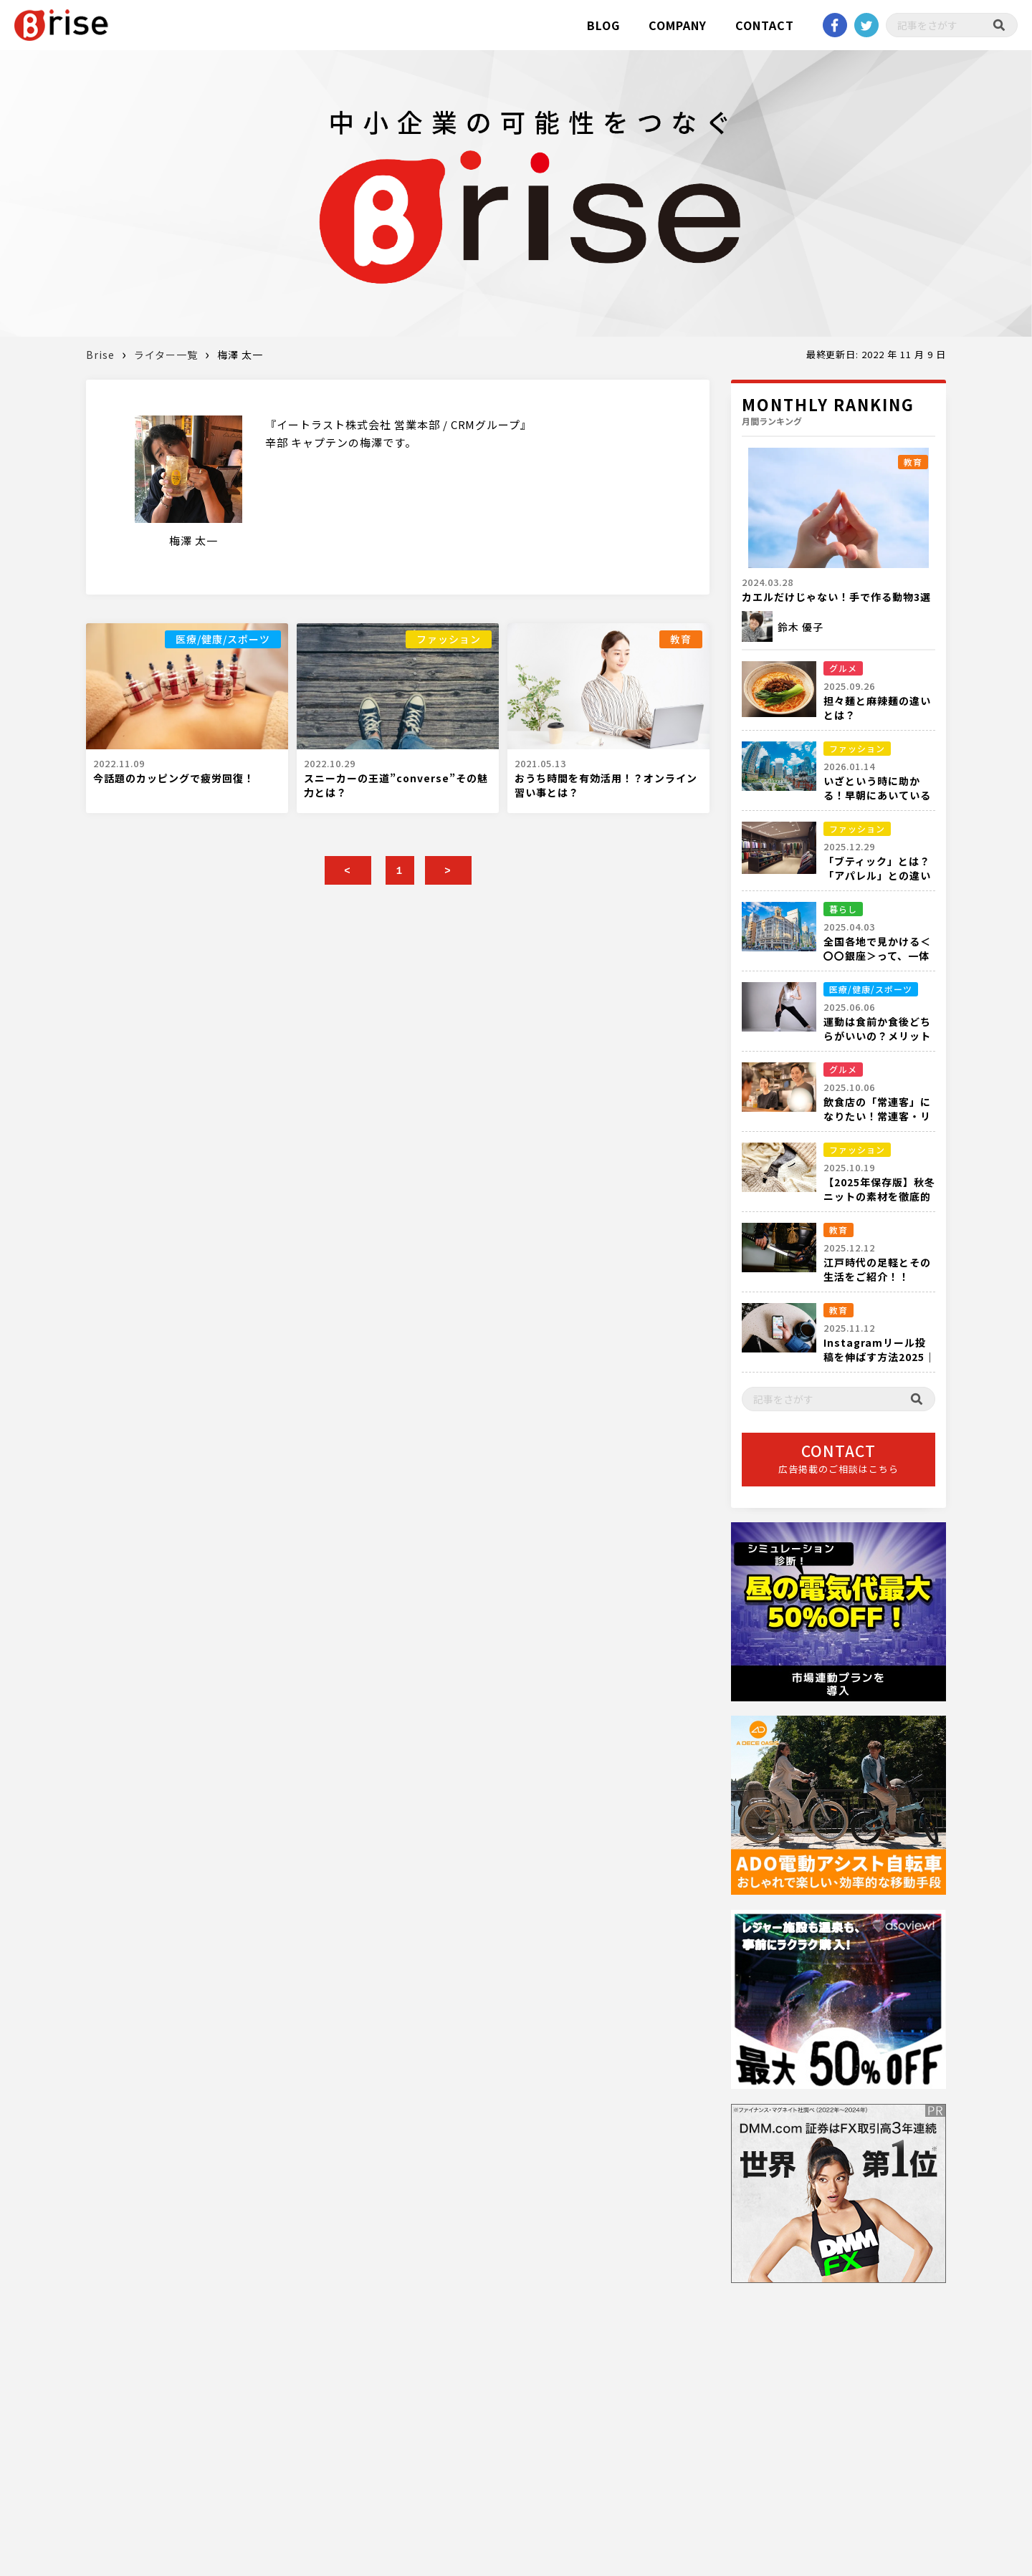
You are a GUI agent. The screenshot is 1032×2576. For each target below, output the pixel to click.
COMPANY (678, 25)
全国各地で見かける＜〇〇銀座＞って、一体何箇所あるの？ (877, 955)
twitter (866, 25)
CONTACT (764, 25)
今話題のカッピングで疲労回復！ (173, 778)
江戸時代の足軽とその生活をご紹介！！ (877, 1269)
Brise (100, 355)
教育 (681, 639)
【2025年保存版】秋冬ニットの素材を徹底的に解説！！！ (879, 1196)
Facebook (835, 25)
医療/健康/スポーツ (223, 639)
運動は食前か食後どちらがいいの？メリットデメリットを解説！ (877, 1035)
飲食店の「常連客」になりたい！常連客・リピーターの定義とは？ (877, 1116)
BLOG (603, 25)
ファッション (448, 639)
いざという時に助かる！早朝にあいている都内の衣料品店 (877, 795)
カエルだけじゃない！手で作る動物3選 (836, 597)
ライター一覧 (166, 355)
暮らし (843, 909)
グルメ (843, 668)
